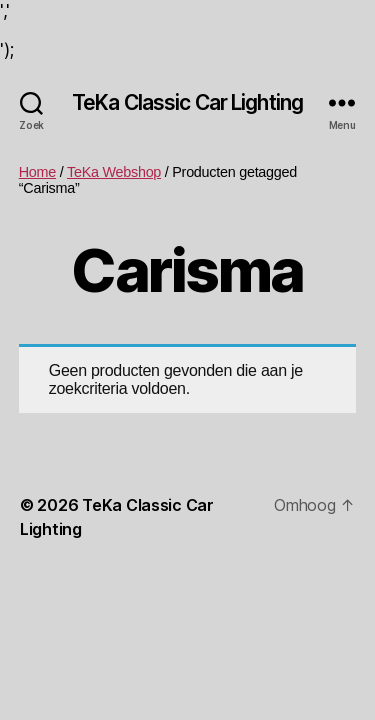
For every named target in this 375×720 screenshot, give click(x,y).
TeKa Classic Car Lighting (187, 102)
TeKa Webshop (114, 172)
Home (37, 172)
